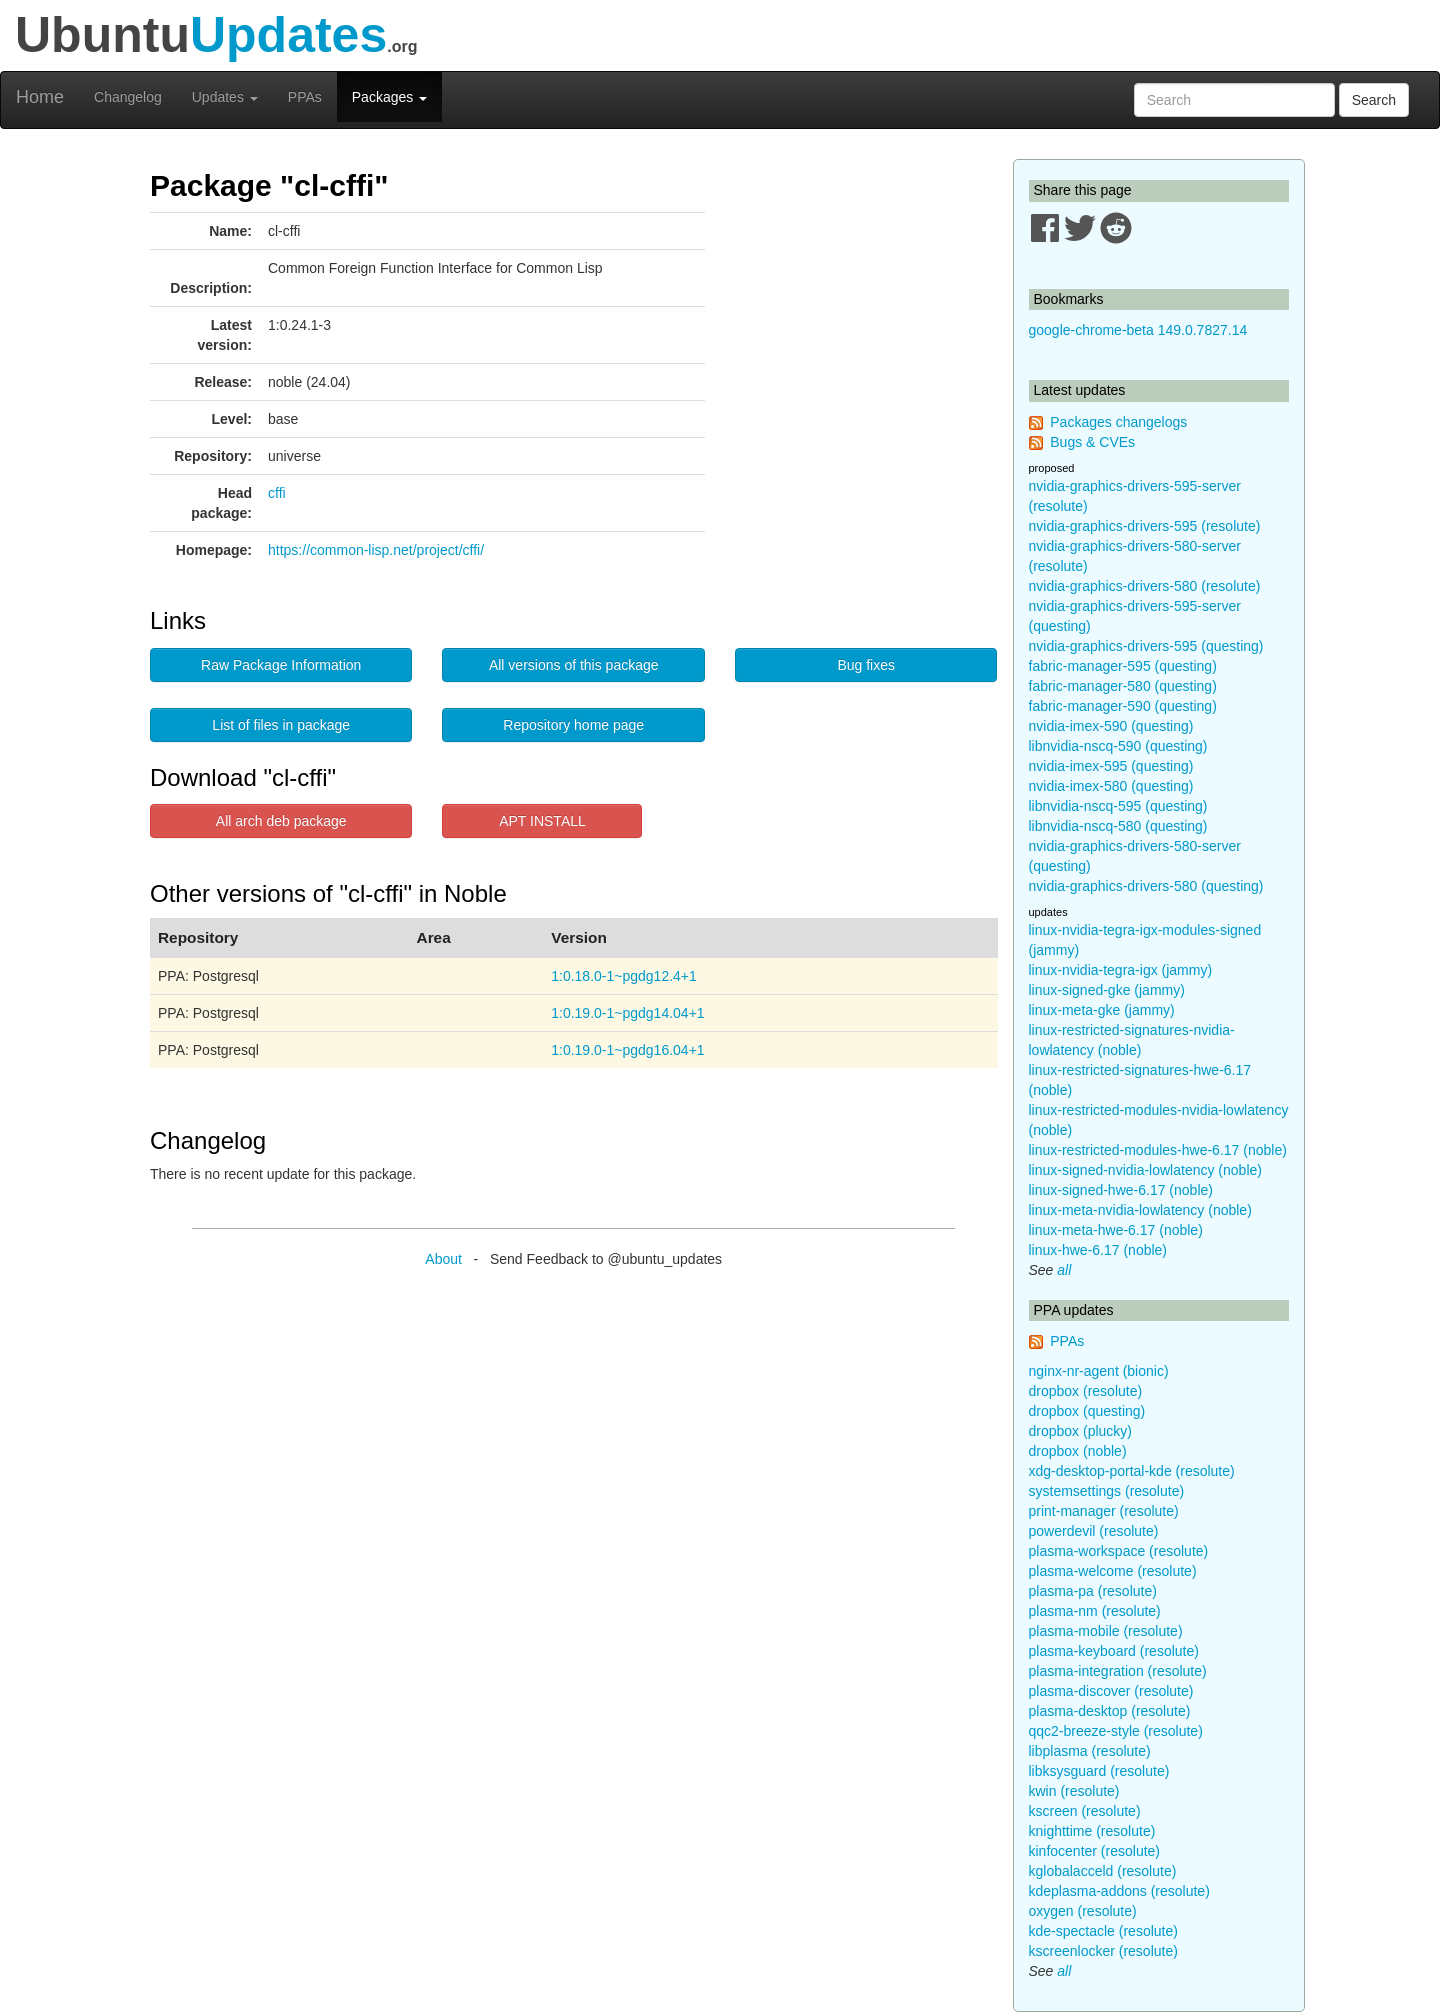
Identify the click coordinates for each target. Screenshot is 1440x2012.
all (1064, 1270)
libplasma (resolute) (1090, 1751)
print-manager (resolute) (1104, 1511)
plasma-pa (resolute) (1093, 1591)
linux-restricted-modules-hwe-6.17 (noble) (1158, 1150)
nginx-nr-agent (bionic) (1099, 1371)
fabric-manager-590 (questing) (1123, 706)
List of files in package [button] (281, 725)
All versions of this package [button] (574, 665)
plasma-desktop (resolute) (1110, 1711)
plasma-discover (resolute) (1111, 1691)
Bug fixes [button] (866, 665)
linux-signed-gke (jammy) (1107, 990)
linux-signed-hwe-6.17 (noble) (1121, 1190)
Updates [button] (225, 97)
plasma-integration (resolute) (1118, 1671)
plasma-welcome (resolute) (1113, 1571)
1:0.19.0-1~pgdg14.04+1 (627, 1013)
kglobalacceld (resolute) (1103, 1871)
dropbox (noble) (1078, 1451)
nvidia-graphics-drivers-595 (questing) (1146, 646)
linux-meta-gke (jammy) (1102, 1010)
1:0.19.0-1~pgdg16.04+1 (627, 1050)
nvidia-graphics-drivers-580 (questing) (1146, 886)
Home (40, 97)
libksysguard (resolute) (1099, 1771)
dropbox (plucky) (1081, 1431)
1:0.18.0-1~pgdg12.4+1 (624, 976)
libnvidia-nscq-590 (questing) (1118, 746)
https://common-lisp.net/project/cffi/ (376, 550)
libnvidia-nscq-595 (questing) (1118, 806)
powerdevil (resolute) (1094, 1531)
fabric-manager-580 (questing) (1123, 686)
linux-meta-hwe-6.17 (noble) (1116, 1230)
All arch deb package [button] (281, 821)
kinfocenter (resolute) (1095, 1851)
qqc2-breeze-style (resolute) (1116, 1731)
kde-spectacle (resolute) (1103, 1931)
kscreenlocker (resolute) (1103, 1951)
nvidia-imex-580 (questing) (1111, 786)
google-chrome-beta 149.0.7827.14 (1138, 330)
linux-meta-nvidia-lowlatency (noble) (1140, 1210)
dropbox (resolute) (1086, 1391)
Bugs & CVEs (1092, 442)
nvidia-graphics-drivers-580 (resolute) (1145, 586)
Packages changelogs (1118, 422)
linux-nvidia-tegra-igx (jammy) (1121, 970)
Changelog (128, 97)
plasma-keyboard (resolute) (1114, 1651)
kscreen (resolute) (1085, 1811)
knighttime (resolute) (1092, 1831)
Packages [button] (389, 97)
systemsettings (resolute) (1107, 1491)
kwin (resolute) (1074, 1791)
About (443, 1259)
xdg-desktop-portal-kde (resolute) (1132, 1471)
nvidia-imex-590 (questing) (1111, 726)
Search (1374, 100)
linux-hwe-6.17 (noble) (1098, 1250)
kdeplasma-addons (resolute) (1119, 1891)
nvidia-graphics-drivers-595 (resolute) (1145, 526)
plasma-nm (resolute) (1095, 1611)
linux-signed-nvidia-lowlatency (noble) (1145, 1170)
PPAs (305, 97)
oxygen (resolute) (1083, 1911)
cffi (277, 493)
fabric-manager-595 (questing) (1123, 666)
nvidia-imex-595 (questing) (1111, 766)
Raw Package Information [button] (281, 665)
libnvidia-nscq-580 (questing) (1118, 826)
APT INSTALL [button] (542, 821)
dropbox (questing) (1087, 1411)
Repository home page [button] (573, 725)
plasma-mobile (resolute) (1106, 1631)
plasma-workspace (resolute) (1119, 1551)
